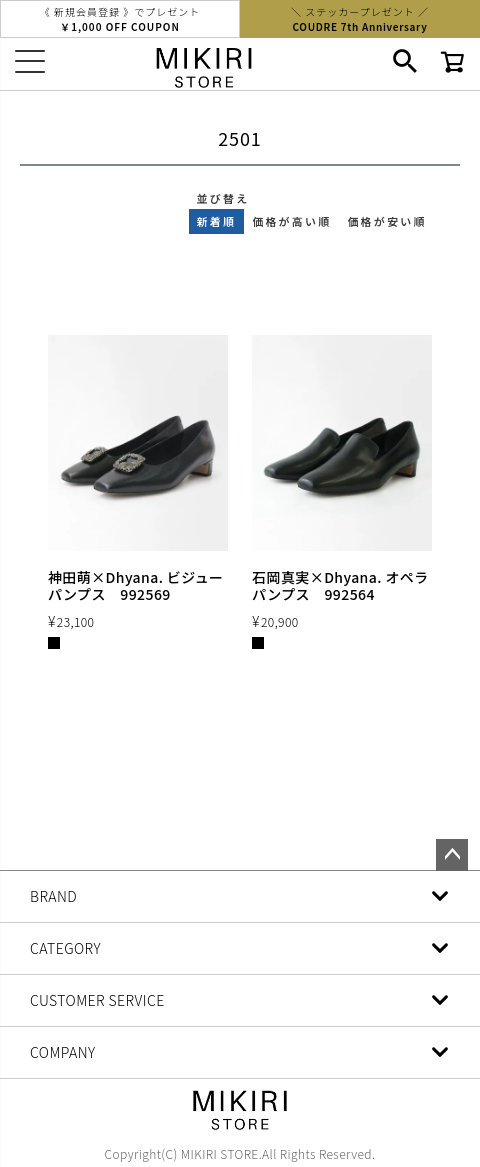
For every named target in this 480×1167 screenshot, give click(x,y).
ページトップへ (452, 855)
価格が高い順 (291, 221)
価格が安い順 (386, 221)
